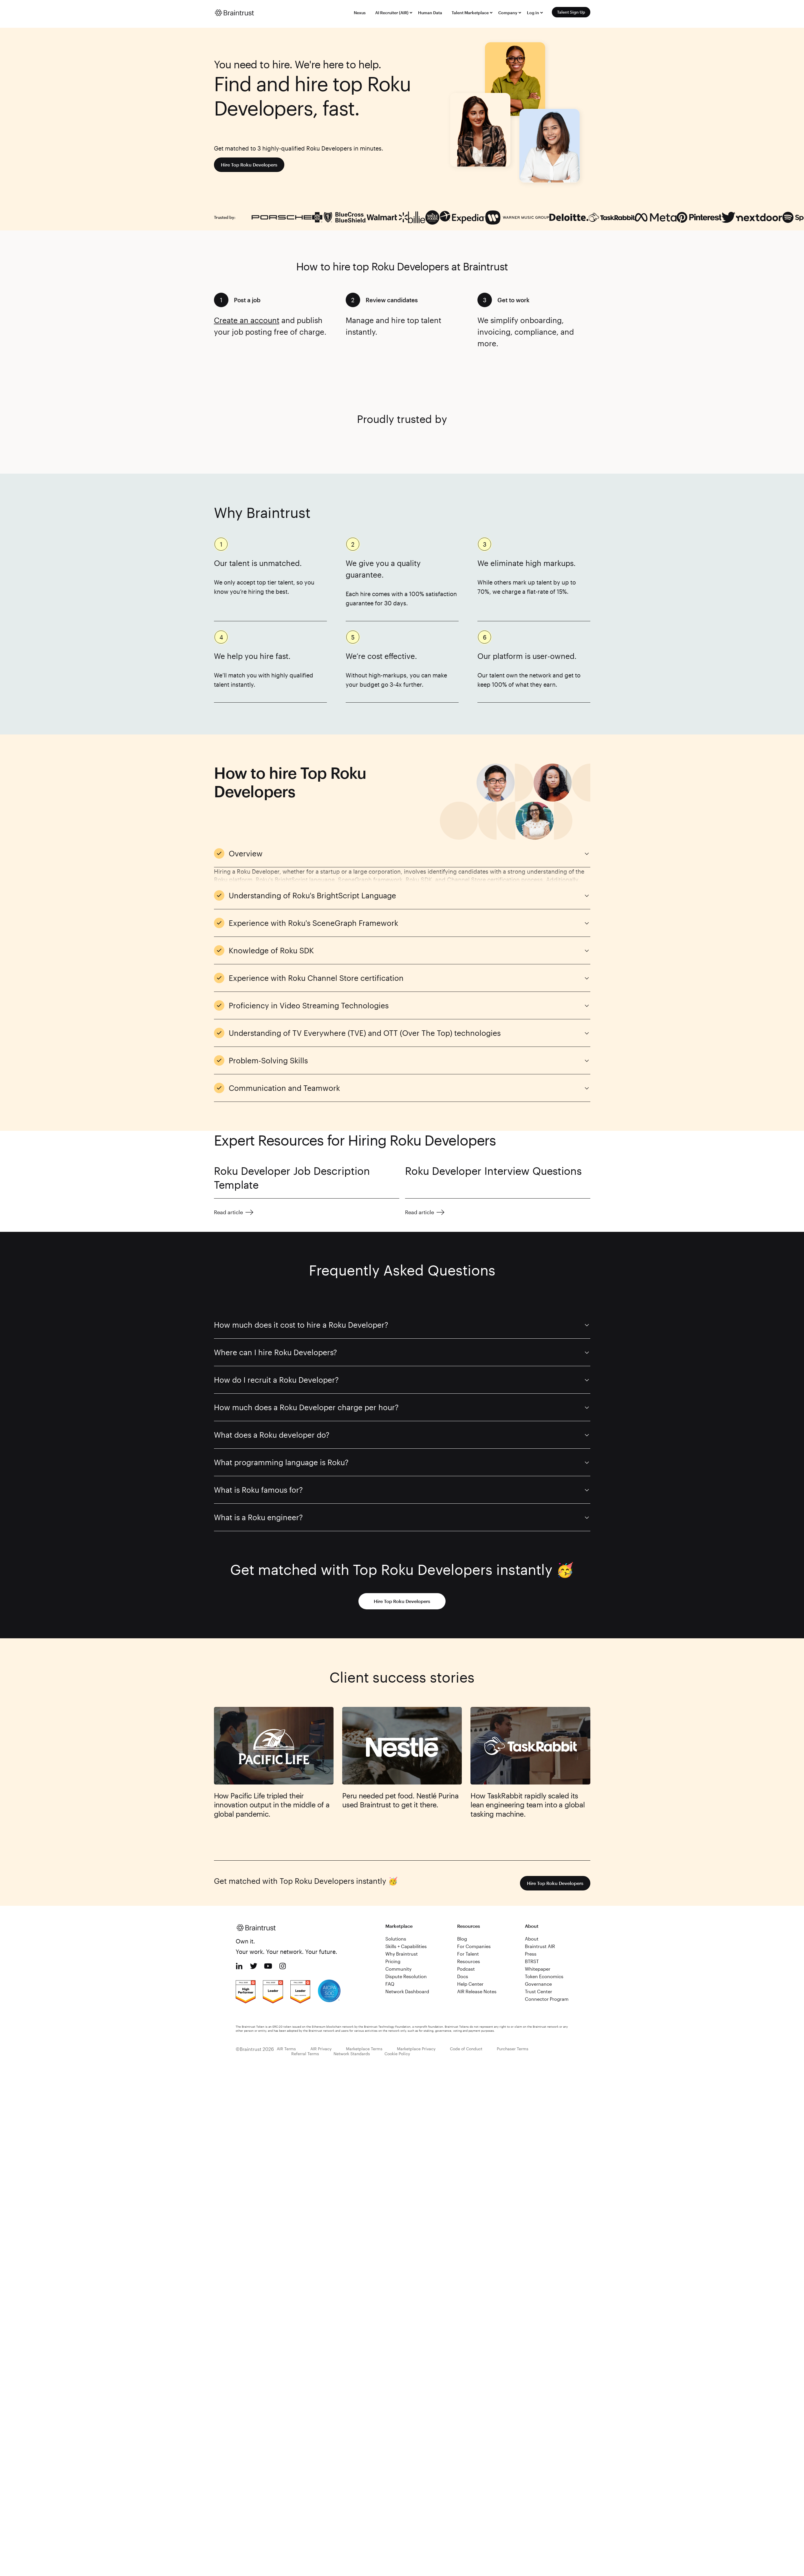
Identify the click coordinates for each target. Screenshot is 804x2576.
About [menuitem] (532, 1938)
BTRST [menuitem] (532, 1961)
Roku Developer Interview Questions (493, 1171)
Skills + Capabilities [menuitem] (406, 1946)
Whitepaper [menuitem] (537, 1969)
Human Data (430, 12)
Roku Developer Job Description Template (292, 1178)
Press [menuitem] (530, 1953)
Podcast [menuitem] (466, 1969)
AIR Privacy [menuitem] (321, 2048)
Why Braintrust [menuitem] (401, 1953)
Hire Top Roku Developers (249, 164)
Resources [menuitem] (468, 1961)
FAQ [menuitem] (389, 1984)
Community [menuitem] (398, 1969)
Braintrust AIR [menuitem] (540, 1946)
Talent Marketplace (470, 12)
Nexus (360, 12)
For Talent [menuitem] (468, 1953)
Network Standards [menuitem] (352, 2053)
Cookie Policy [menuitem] (397, 2053)
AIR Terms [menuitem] (286, 2048)
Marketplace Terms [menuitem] (364, 2048)
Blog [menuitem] (462, 1938)
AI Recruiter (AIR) (392, 12)
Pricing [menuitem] (392, 1961)
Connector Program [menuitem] (547, 1999)
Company (507, 12)
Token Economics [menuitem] (544, 1976)
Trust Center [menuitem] (538, 1991)
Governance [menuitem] (538, 1984)
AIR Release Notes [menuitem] (477, 1991)
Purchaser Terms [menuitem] (512, 2048)
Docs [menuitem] (462, 1976)
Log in (533, 12)
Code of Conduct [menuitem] (466, 2048)
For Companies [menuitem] (474, 1946)
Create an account (246, 320)
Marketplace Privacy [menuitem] (416, 2048)
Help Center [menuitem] (470, 1984)
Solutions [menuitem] (395, 1938)
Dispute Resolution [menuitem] (406, 1976)
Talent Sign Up (571, 12)
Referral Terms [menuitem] (305, 2053)
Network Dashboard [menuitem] (407, 1991)
